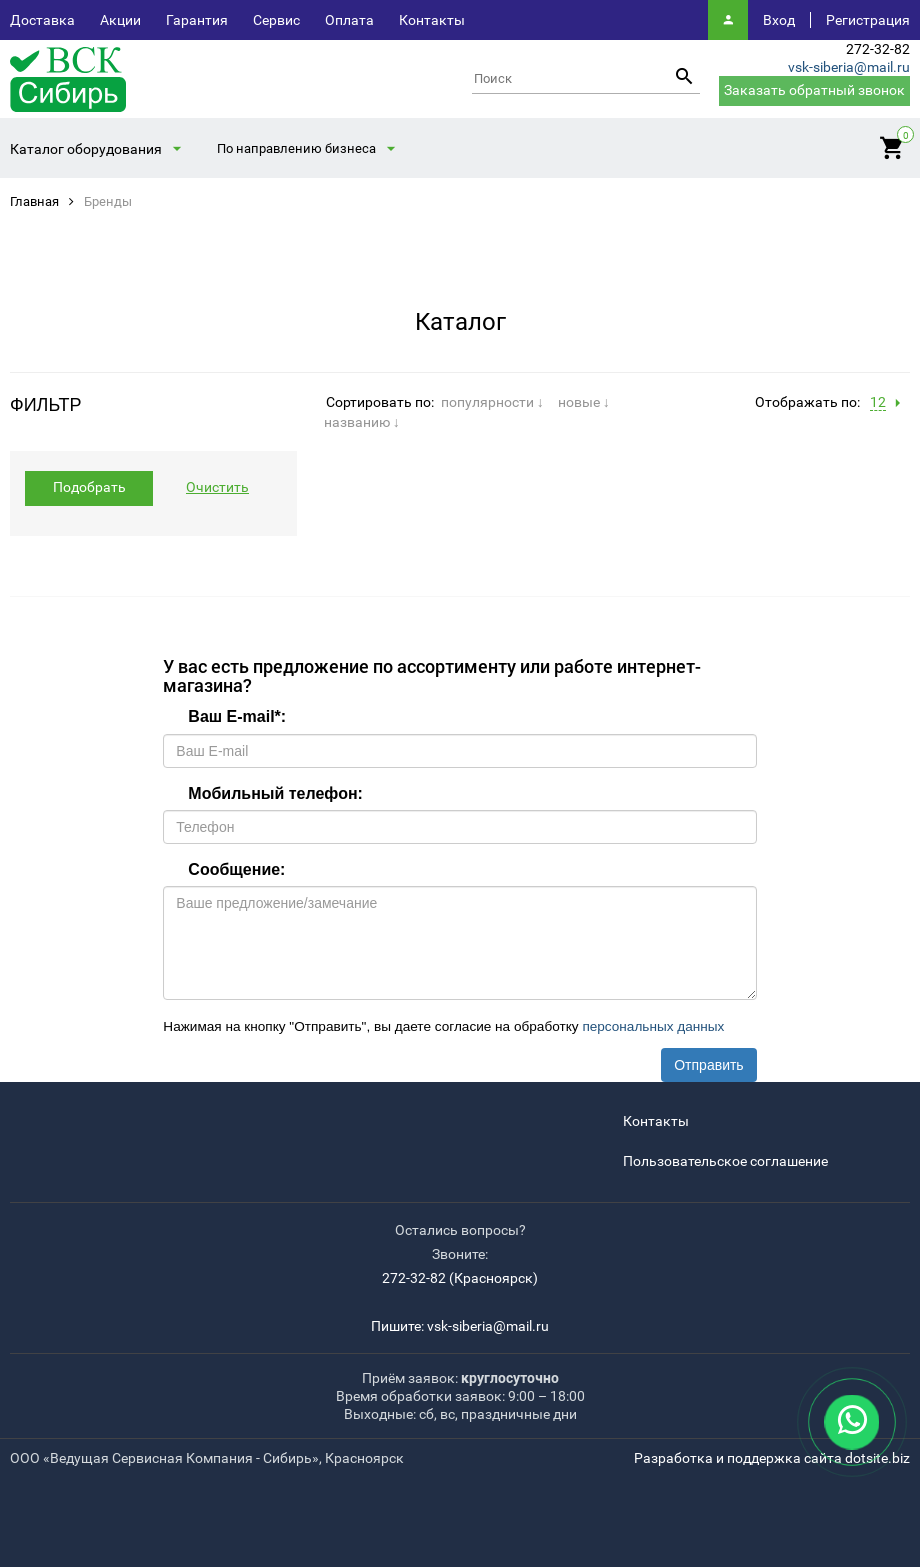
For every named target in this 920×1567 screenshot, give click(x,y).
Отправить (708, 1065)
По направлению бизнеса (296, 148)
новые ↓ (584, 402)
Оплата (349, 20)
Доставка (42, 20)
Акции (120, 20)
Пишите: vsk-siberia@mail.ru (460, 1326)
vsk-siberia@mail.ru (849, 67)
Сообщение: (236, 869)
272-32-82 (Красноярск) (460, 1278)
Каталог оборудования (86, 149)
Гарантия (197, 20)
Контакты (432, 20)
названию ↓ (362, 422)
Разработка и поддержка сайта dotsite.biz (772, 1458)
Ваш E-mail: (237, 716)
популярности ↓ (492, 402)
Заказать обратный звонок (814, 90)
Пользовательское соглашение (725, 1161)
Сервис (276, 20)
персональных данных (653, 1026)
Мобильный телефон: (275, 793)
